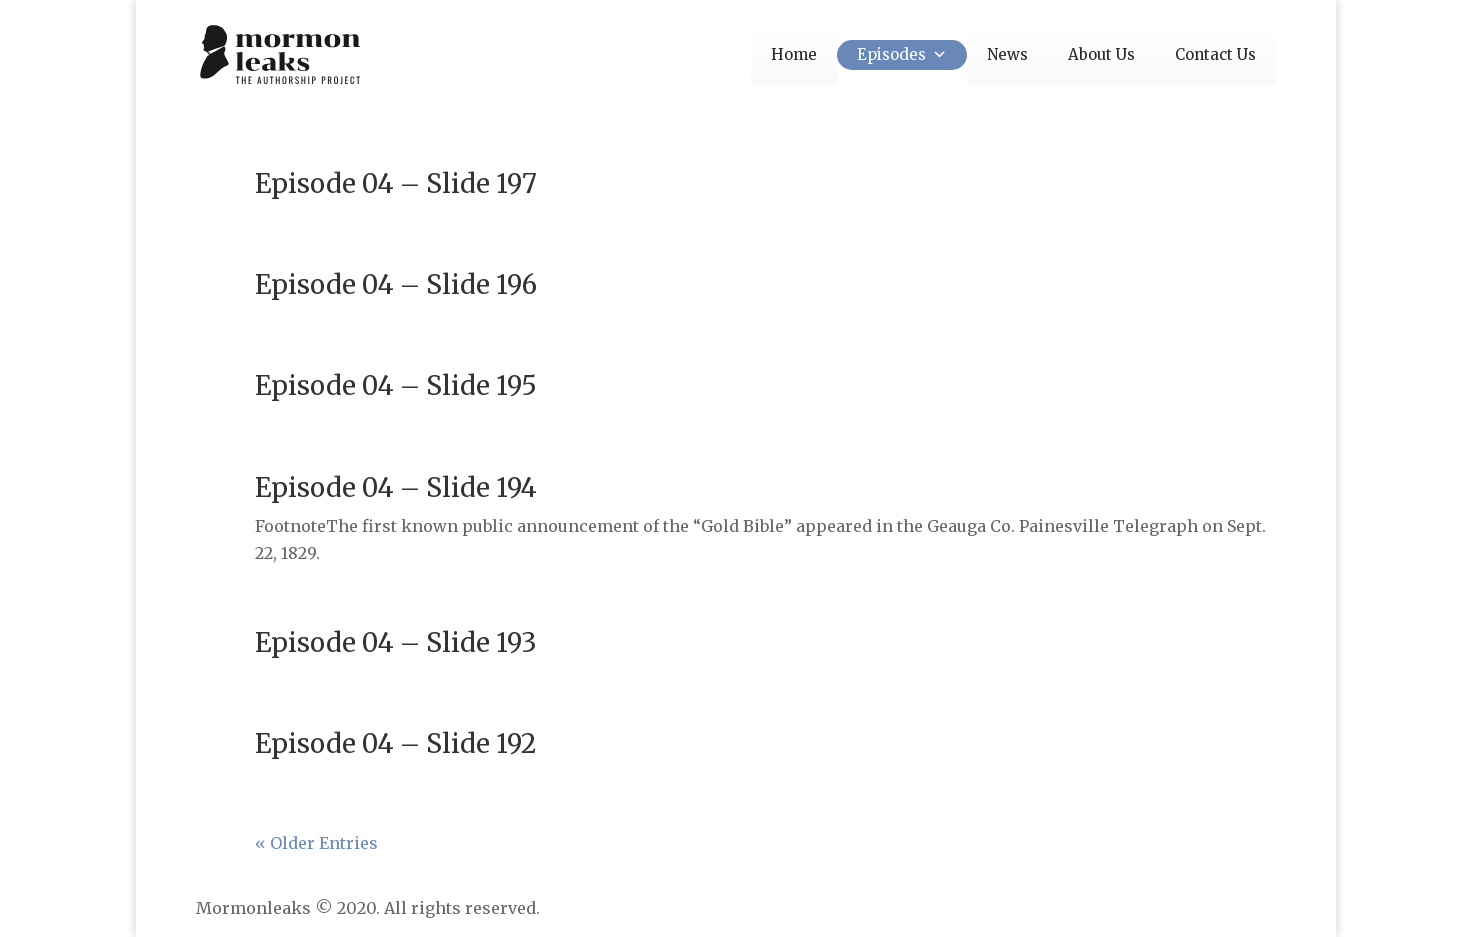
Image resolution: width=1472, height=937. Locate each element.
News (1007, 54)
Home (794, 54)
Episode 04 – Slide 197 (396, 183)
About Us (1101, 54)
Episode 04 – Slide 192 (395, 743)
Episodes (902, 54)
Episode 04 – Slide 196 (396, 284)
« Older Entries (316, 843)
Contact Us (1215, 54)
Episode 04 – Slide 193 (396, 642)
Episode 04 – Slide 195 (396, 385)
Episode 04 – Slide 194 (396, 487)
